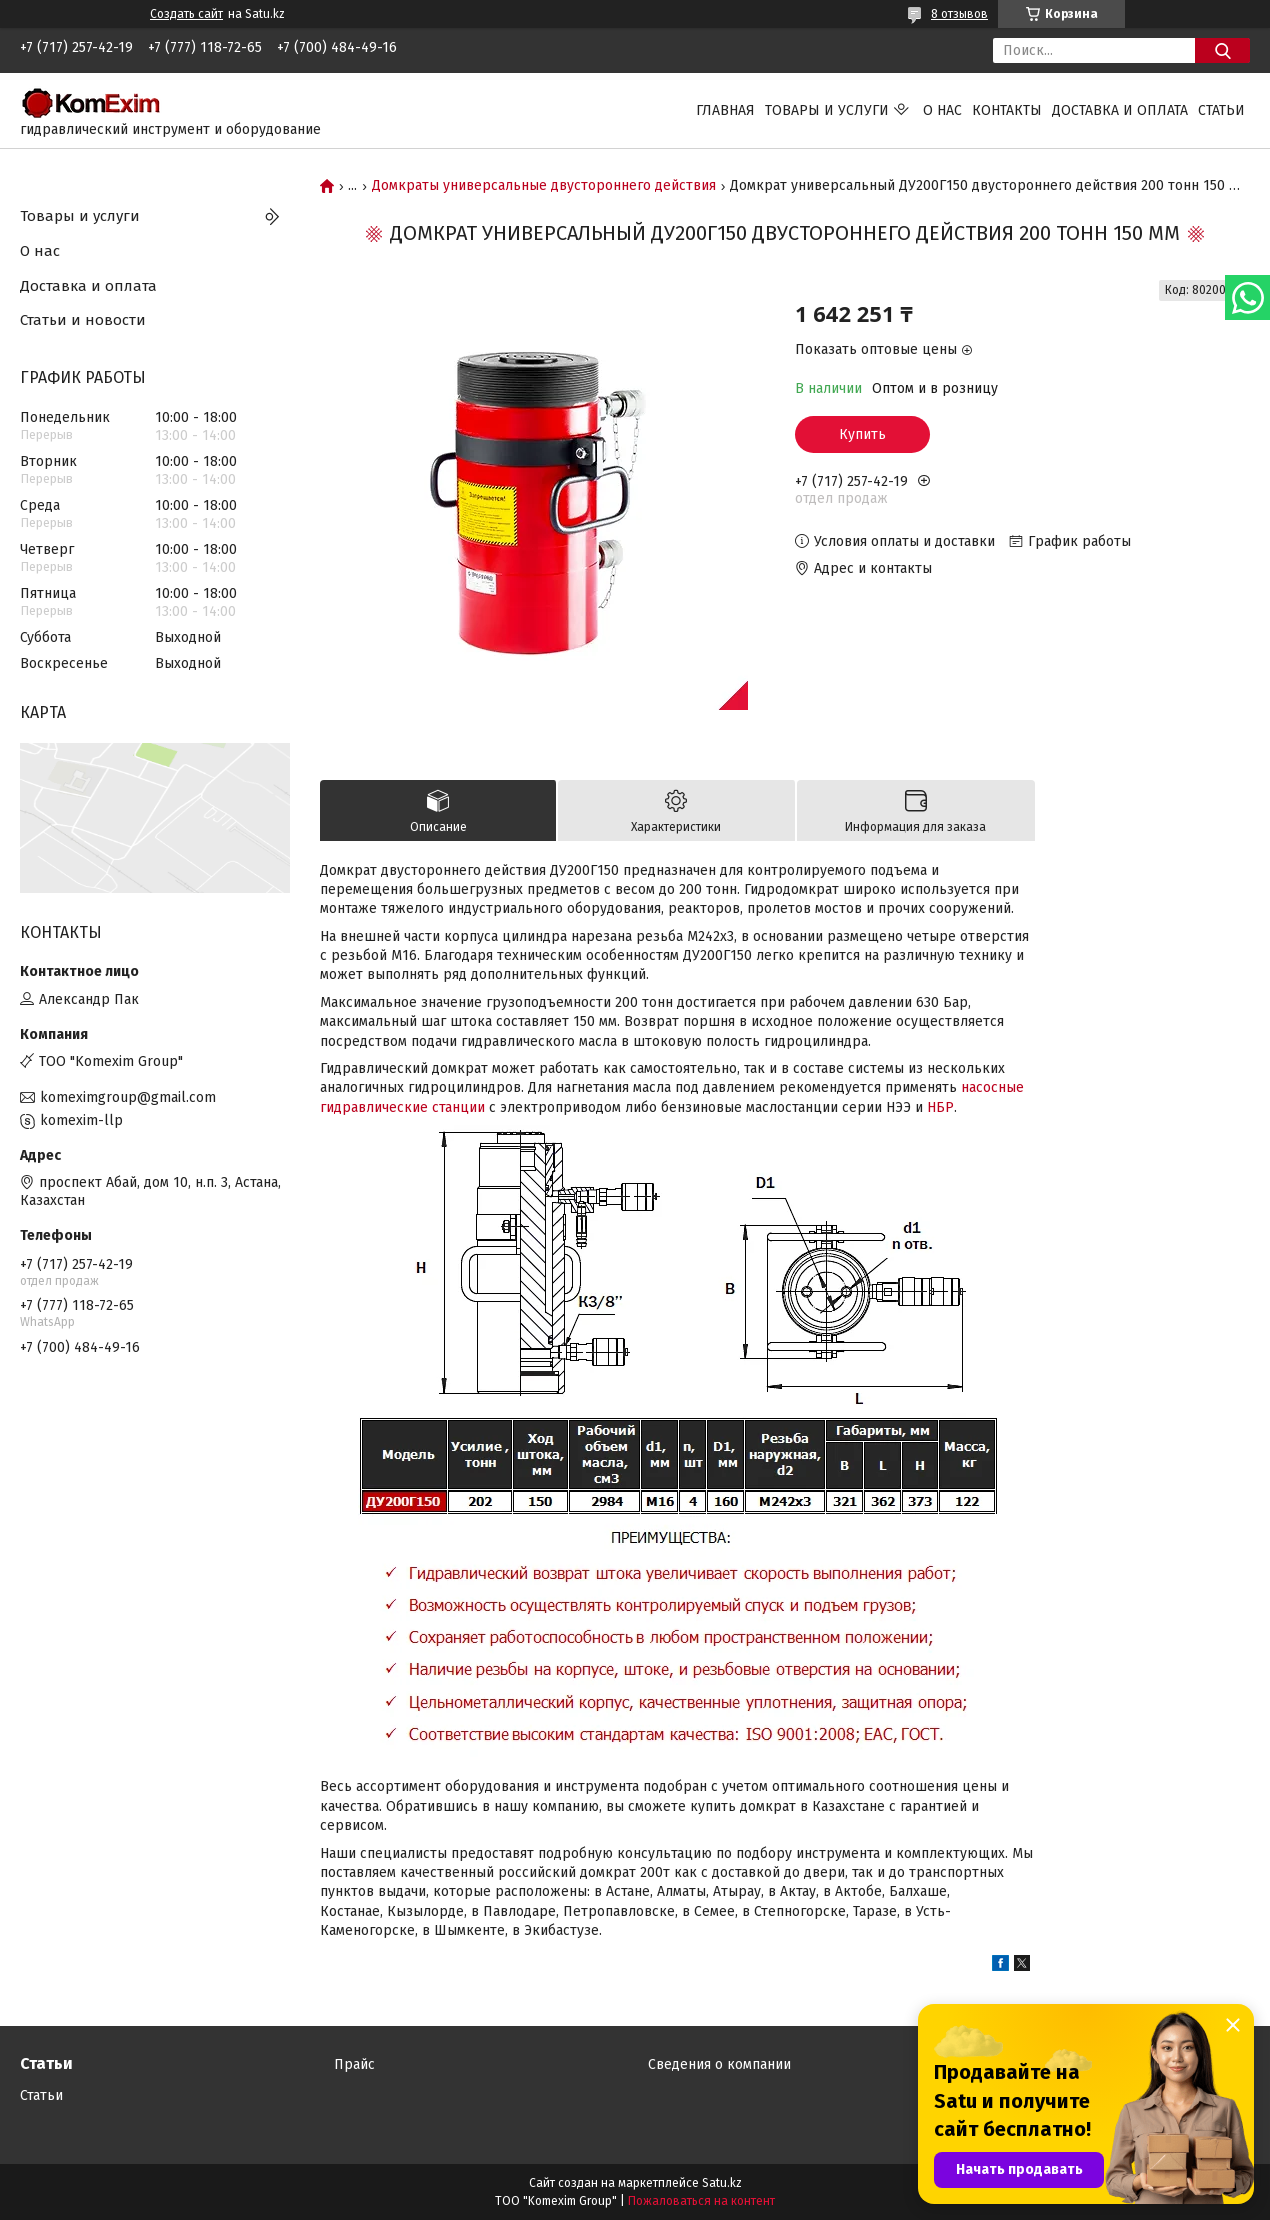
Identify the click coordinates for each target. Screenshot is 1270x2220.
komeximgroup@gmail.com (128, 1097)
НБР (940, 1107)
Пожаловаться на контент (701, 2201)
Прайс (354, 2064)
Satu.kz (722, 2183)
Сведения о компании (719, 2064)
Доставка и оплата (1120, 110)
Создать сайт (186, 14)
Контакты (1007, 110)
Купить (862, 434)
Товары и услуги (827, 110)
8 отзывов (959, 14)
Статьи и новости (83, 320)
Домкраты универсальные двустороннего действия (544, 186)
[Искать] (1222, 50)
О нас (942, 110)
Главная (725, 110)
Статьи (1221, 110)
